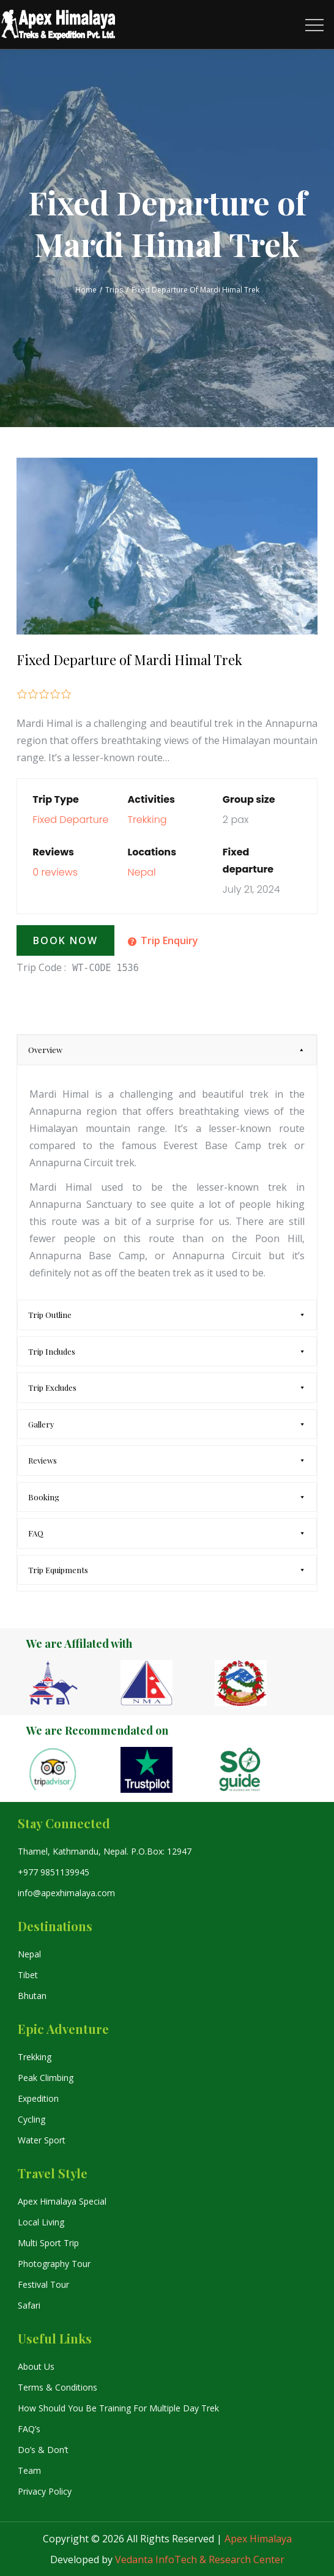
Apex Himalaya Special (62, 2201)
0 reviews (55, 872)
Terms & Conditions (57, 2387)
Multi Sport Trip (48, 2243)
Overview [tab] (45, 1049)
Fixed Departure (70, 820)
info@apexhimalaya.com (66, 1893)
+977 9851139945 (53, 1872)
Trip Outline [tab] (50, 1314)
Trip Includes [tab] (51, 1351)
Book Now (65, 940)
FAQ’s (29, 2429)
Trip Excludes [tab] (52, 1387)
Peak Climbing (45, 2077)
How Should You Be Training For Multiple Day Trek (118, 2408)
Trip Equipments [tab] (58, 1570)
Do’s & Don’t (43, 2449)
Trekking (147, 820)
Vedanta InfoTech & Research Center (199, 2559)
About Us (36, 2366)
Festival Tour (43, 2284)
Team (29, 2470)
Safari (29, 2305)
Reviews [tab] (42, 1460)
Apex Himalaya (258, 2538)
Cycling (31, 2119)
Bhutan (32, 1995)
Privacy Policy (45, 2491)
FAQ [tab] (35, 1533)
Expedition (38, 2098)
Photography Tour (54, 2263)
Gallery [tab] (41, 1424)
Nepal (142, 872)
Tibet (28, 1975)
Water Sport (41, 2140)
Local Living (41, 2222)
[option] (73, 1683)
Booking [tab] (43, 1497)
